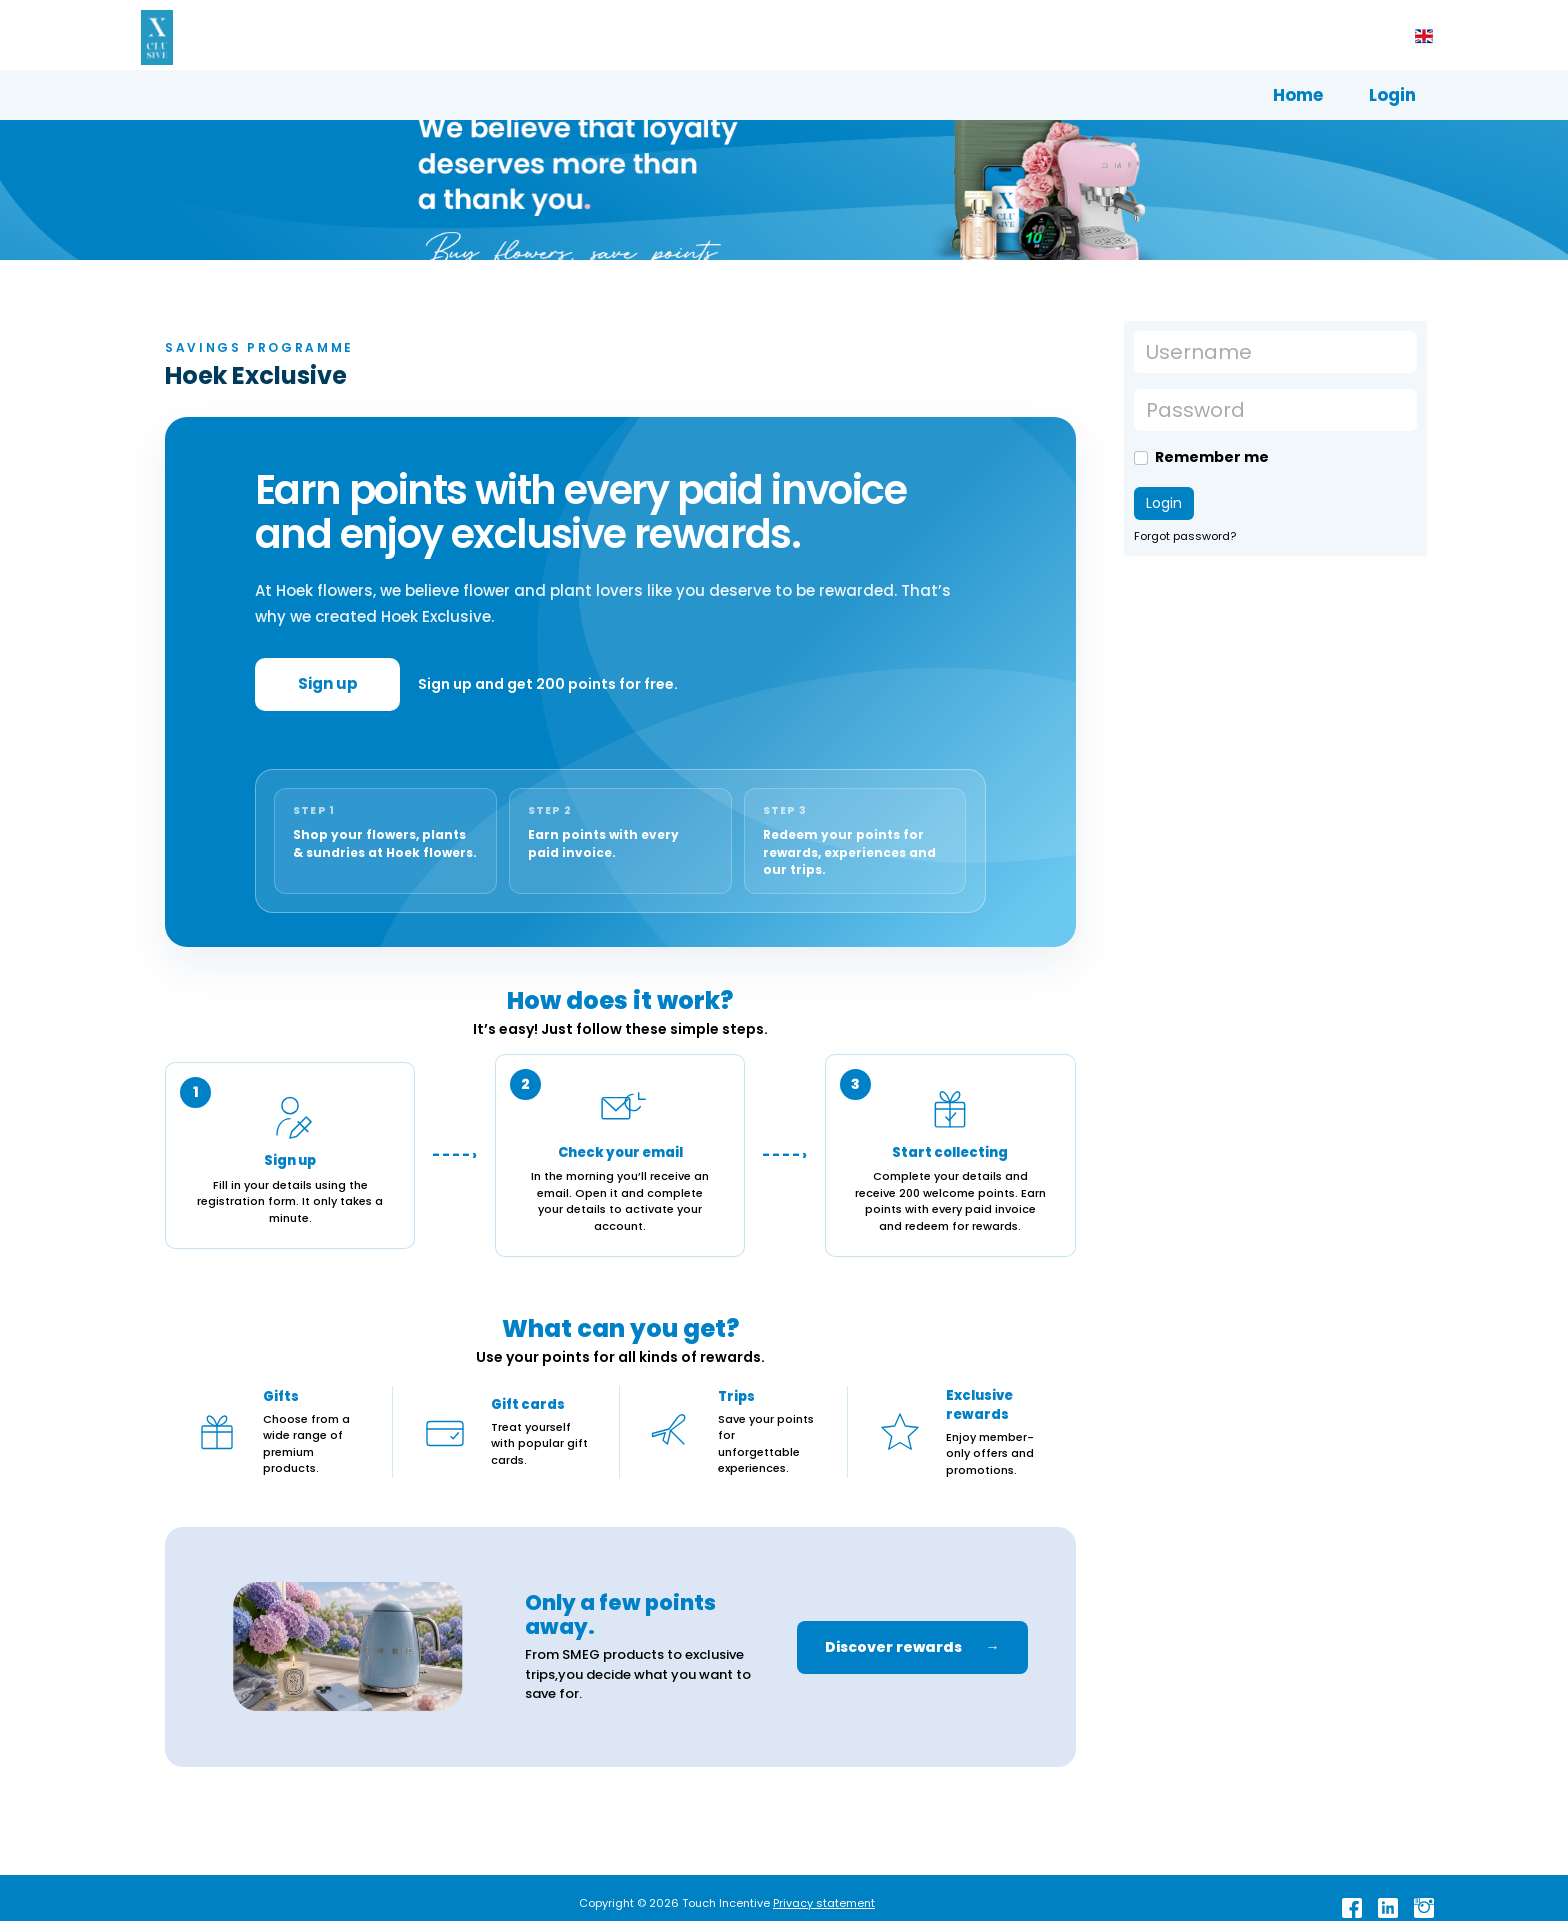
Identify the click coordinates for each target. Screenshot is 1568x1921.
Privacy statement (824, 1903)
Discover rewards (912, 1647)
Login (1392, 95)
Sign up (328, 683)
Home (1298, 95)
